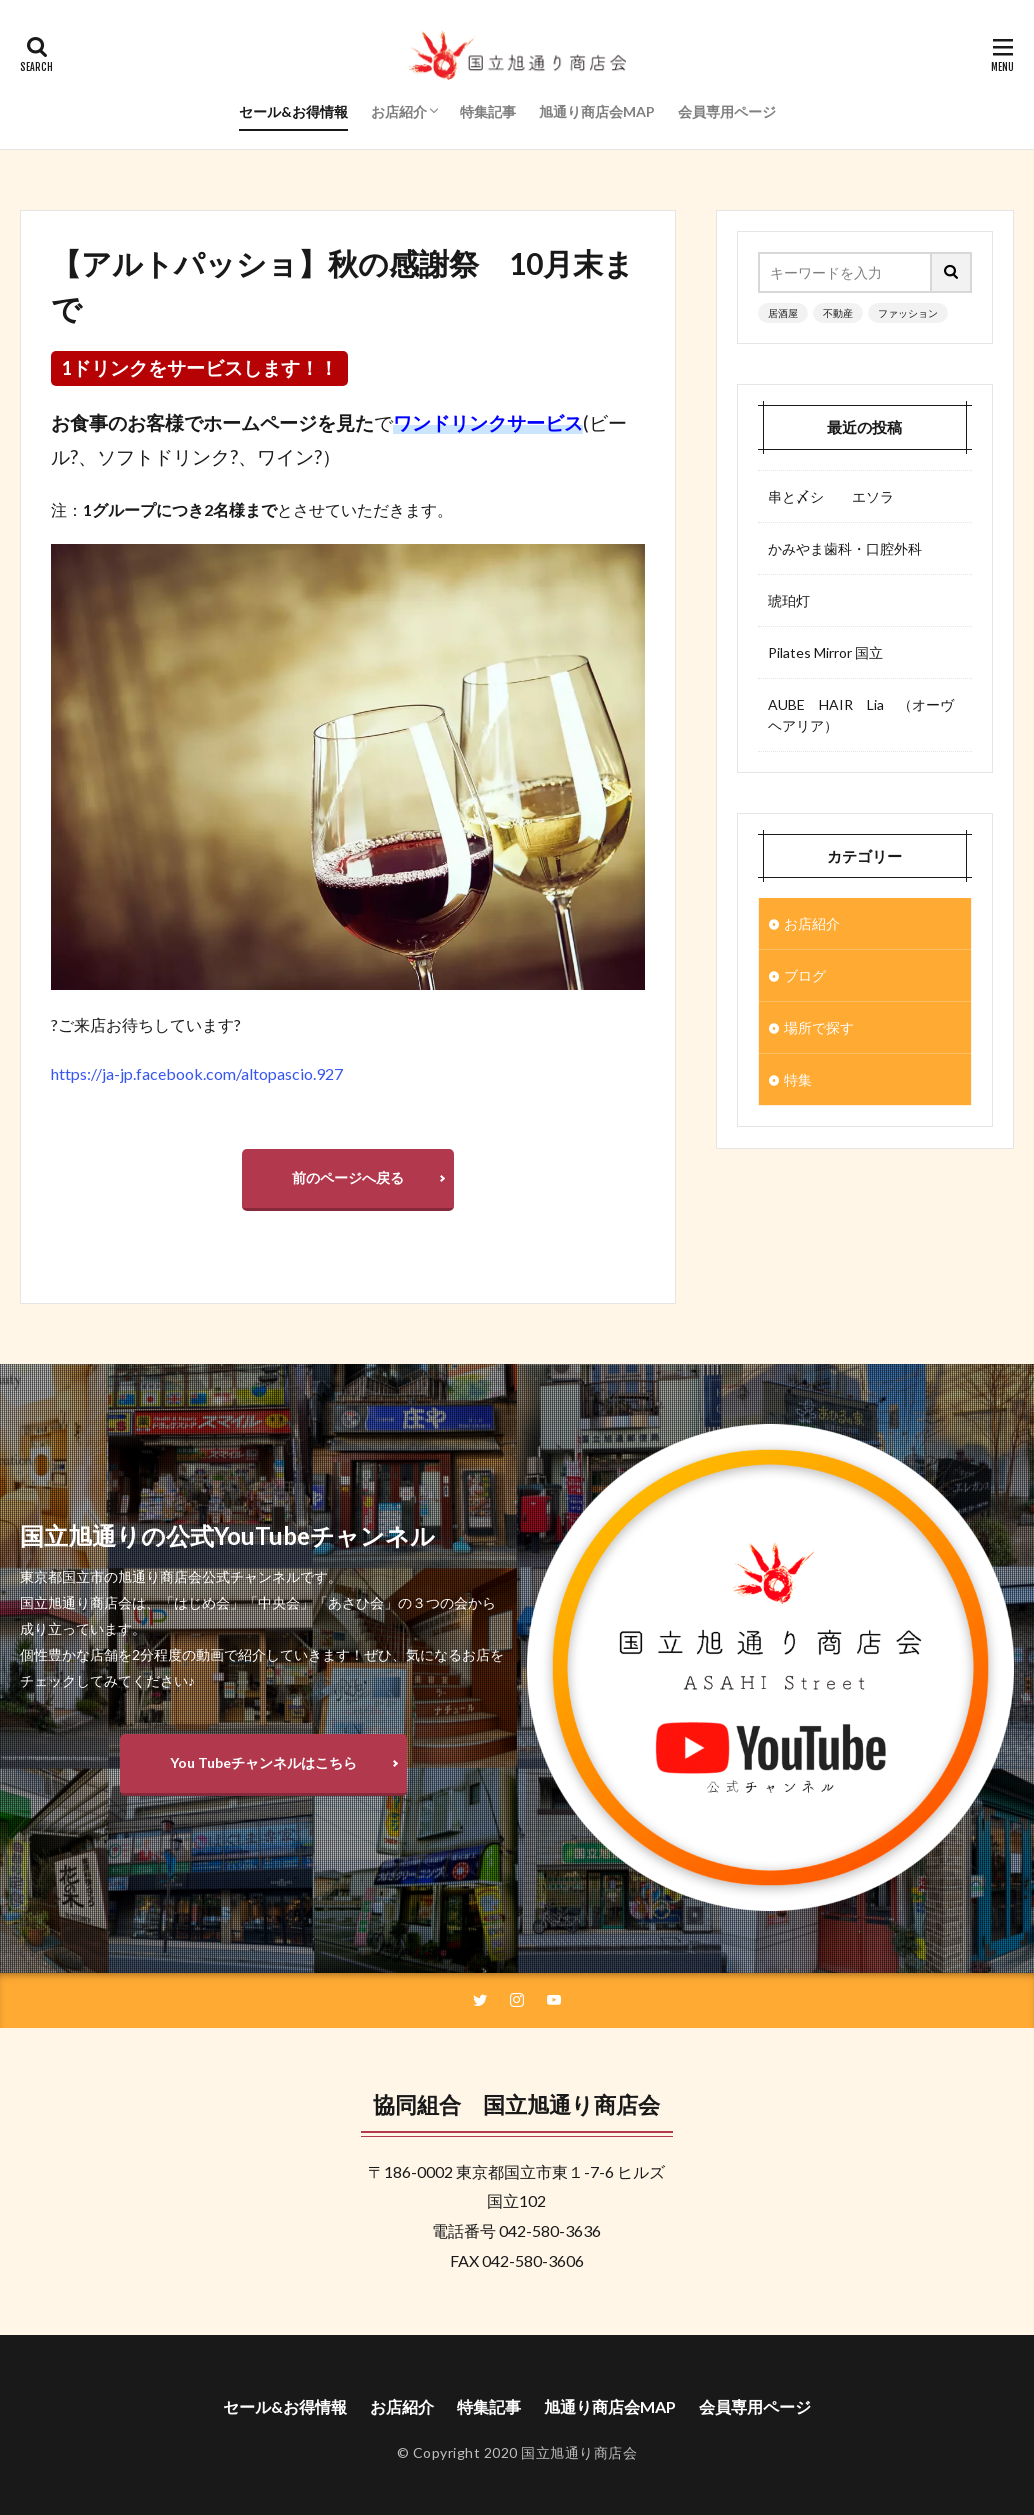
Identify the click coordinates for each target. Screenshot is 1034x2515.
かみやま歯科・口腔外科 (845, 548)
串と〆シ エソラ (831, 496)
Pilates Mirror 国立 (825, 652)
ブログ (805, 975)
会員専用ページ (727, 111)
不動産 (838, 313)
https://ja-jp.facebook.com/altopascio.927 (197, 1073)
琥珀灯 (789, 600)
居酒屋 (783, 313)
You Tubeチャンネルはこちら (263, 1762)
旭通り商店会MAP (597, 111)
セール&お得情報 (293, 111)
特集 (798, 1079)
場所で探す (819, 1027)
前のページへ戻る (348, 1177)
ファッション (908, 313)
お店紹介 (399, 111)
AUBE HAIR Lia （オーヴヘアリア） (861, 715)
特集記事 (488, 111)
